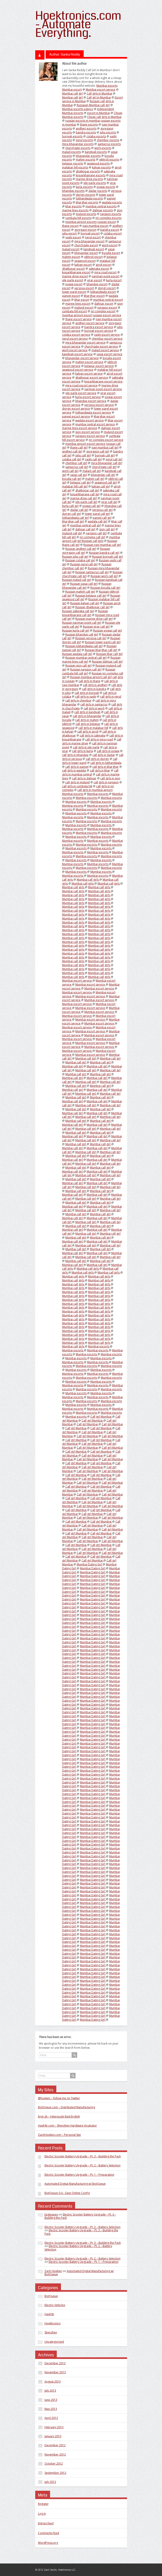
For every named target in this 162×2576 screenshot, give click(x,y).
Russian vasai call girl (84, 584)
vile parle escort (72, 280)
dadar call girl (79, 510)
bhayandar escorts (88, 156)
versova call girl (102, 510)
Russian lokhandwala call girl (84, 646)
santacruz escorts (109, 144)
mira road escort (105, 272)
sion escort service (87, 432)
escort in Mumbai (98, 113)
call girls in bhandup (75, 755)
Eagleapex (51, 2214)
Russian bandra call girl (104, 553)
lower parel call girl (97, 514)
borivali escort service (98, 331)
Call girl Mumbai (101, 1417)
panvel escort (71, 296)
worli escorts (102, 148)
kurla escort (114, 280)
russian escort (106, 222)
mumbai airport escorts (81, 222)
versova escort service (99, 405)
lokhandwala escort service (93, 412)
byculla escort (111, 253)
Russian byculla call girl (105, 588)
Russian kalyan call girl (84, 603)
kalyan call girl (101, 486)
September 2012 (55, 2473)
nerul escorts (84, 140)
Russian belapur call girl (90, 595)
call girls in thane (89, 681)
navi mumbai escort (95, 226)
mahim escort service (89, 362)
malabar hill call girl (75, 486)
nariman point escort (105, 276)
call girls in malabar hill (93, 728)
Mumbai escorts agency (77, 109)
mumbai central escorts (101, 206)
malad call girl (92, 471)
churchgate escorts (77, 148)
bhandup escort (97, 284)
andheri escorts (86, 128)
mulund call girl (72, 533)
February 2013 (54, 2427)
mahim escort (71, 257)
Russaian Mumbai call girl (93, 105)
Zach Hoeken (53, 2271)
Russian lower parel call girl (103, 642)
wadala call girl (97, 521)
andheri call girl (72, 451)
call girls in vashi (85, 697)
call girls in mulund (77, 782)
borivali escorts (72, 136)
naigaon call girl (96, 533)
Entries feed (46, 2523)
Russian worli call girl (104, 576)
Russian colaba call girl (80, 560)
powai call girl (92, 506)
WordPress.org (48, 2543)
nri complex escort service (106, 440)
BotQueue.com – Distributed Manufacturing (66, 2107)
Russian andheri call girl (80, 549)
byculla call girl (71, 479)
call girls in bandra (94, 689)
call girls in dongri (97, 759)
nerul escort (93, 237)
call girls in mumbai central (90, 772)
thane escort (70, 226)
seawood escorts (98, 163)
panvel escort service (76, 416)
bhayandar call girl (103, 475)
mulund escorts (86, 214)
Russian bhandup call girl (81, 634)
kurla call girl (70, 506)
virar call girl (109, 502)
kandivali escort (93, 249)
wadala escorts (112, 202)
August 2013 (52, 2381)
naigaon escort (107, 308)
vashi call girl (93, 459)
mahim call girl (94, 479)
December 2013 (55, 2363)
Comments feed (48, 2533)
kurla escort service (88, 397)
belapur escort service (99, 366)
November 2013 (55, 2372)
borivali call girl (105, 455)
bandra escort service (98, 327)
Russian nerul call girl (84, 564)
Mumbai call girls (88, 880)
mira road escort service (81, 385)
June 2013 (50, 2400)
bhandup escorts (73, 191)
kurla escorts (84, 187)
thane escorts (89, 124)
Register (43, 2504)
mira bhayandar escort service (85, 343)
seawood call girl (106, 482)
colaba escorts (96, 136)
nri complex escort (103, 311)
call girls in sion (110, 778)
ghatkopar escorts (88, 171)
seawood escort (85, 261)
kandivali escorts (96, 152)
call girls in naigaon (106, 782)
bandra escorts (86, 132)
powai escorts (106, 187)
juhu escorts (108, 132)
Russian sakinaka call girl (78, 611)
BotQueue (51, 2296)
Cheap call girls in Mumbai (104, 117)
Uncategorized (54, 2342)
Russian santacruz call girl (92, 572)
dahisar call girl (85, 529)
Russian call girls (92, 541)
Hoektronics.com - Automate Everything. (78, 24)
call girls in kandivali (87, 712)
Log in (42, 2514)
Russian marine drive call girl (94, 619)
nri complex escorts (108, 218)
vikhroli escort (93, 257)
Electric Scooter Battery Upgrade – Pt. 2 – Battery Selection (82, 2165)
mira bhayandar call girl (106, 463)
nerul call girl (114, 459)
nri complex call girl (92, 537)
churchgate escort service (101, 346)
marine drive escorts (89, 179)
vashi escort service (107, 335)
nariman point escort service (103, 389)
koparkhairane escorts (90, 175)
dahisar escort (103, 304)
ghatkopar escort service (91, 377)
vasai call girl (78, 475)
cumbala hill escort (74, 311)
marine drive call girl (83, 498)
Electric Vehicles (54, 2305)
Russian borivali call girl (107, 557)
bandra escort (109, 230)
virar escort (94, 280)
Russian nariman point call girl (81, 623)
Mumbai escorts (107, 86)
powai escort (74, 284)
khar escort (81, 300)
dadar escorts (98, 191)
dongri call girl (71, 514)
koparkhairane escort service (103, 381)
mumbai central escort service (95, 424)
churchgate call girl (104, 467)
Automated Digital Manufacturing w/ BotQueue (75, 2184)
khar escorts (73, 206)
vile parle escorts (94, 183)
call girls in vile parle (86, 747)
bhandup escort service (90, 401)
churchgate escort (86, 245)
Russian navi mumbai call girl (102, 545)
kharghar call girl (73, 521)
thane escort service (78, 319)
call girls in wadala (74, 770)
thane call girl (79, 447)
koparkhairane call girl (84, 494)
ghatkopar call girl (87, 490)
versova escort (84, 288)
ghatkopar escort (73, 269)
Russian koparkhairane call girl (85, 613)
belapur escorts (72, 163)
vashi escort (73, 237)
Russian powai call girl (107, 630)
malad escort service (105, 350)
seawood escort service (77, 370)
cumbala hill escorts (78, 218)
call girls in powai (108, 751)
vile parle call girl (86, 502)
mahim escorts (85, 159)
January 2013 (52, 2436)
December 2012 (55, 2445)
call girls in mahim (87, 720)
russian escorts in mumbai (82, 121)
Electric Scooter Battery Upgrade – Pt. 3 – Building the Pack (82, 2156)
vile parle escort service (80, 393)
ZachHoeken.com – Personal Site (59, 2135)
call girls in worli (94, 708)
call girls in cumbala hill (77, 786)
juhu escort (69, 233)
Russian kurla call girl (75, 630)
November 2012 (55, 2454)
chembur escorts (108, 140)
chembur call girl (76, 463)
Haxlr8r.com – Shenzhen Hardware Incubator (67, 2125)
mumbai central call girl (85, 525)
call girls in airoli (87, 731)
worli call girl (70, 471)
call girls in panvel (77, 767)
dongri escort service (76, 409)
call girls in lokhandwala (105, 763)
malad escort (70, 249)
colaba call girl (71, 459)
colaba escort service (76, 335)
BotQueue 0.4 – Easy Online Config (67, 2193)
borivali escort (90, 233)
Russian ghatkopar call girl (92, 607)
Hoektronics (52, 2323)
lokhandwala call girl (75, 518)
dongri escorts (85, 195)
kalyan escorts (101, 167)
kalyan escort (83, 265)
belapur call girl (80, 482)
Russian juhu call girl (75, 557)
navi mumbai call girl (105, 447)
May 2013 (50, 2409)
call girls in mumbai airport (95, 790)
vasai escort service (109, 354)
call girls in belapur (88, 724)
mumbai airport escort (77, 315)
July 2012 (50, 2482)
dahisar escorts (102, 210)
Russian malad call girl (76, 580)
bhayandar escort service (82, 358)
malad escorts (71, 152)
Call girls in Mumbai (99, 93)
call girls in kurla (82, 751)
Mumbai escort (72, 90)
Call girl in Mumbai (99, 97)
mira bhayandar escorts (78, 144)
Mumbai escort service (100, 90)
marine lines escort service (79, 428)
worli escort (110, 245)
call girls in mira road (99, 739)
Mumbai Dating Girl (90, 1564)
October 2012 (53, 2463)
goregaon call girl (97, 451)
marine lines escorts (75, 210)
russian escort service (107, 315)
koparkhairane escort (76, 272)
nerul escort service (75, 339)
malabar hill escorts (75, 167)
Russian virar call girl (96, 627)
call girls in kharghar (105, 767)
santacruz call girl (76, 467)
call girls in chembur (78, 700)
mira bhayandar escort (89, 241)
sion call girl (107, 529)
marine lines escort (77, 304)
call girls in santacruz (94, 704)
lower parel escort (74, 292)
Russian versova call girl (90, 638)
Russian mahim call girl (80, 592)
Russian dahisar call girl (107, 662)
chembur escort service (107, 339)
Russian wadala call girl (77, 654)
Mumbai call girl (72, 93)
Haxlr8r (49, 2314)
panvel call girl (102, 518)
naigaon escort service (90, 436)
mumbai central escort (108, 300)
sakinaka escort (99, 269)
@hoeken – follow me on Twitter (59, 2098)
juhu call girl (83, 455)
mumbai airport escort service (85, 444)
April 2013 (51, 2418)
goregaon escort (85, 230)
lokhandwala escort (103, 292)
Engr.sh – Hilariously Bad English (59, 2116)
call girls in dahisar (84, 778)
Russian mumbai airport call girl (91, 677)
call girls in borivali (87, 693)
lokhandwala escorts (89, 198)
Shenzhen (50, 2332)
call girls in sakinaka (92, 735)
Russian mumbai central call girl (86, 658)
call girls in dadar (103, 755)
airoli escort (103, 265)
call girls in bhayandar (87, 716)
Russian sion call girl (78, 665)
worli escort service (75, 350)
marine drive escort (75, 276)
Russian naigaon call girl (86, 669)
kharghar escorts (87, 202)
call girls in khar (100, 770)
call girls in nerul (110, 697)
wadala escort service (89, 420)
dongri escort (107, 288)
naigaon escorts (110, 214)
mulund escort (83, 308)
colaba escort (113, 233)
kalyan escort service (89, 374)
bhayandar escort (86, 253)
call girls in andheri (95, 685)
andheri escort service (90, 323)
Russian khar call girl (109, 654)
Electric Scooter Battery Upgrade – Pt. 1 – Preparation (79, 2175)
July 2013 (50, 2391)
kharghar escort (94, 296)
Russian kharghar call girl (101, 650)
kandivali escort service (77, 354)
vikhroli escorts (109, 159)
